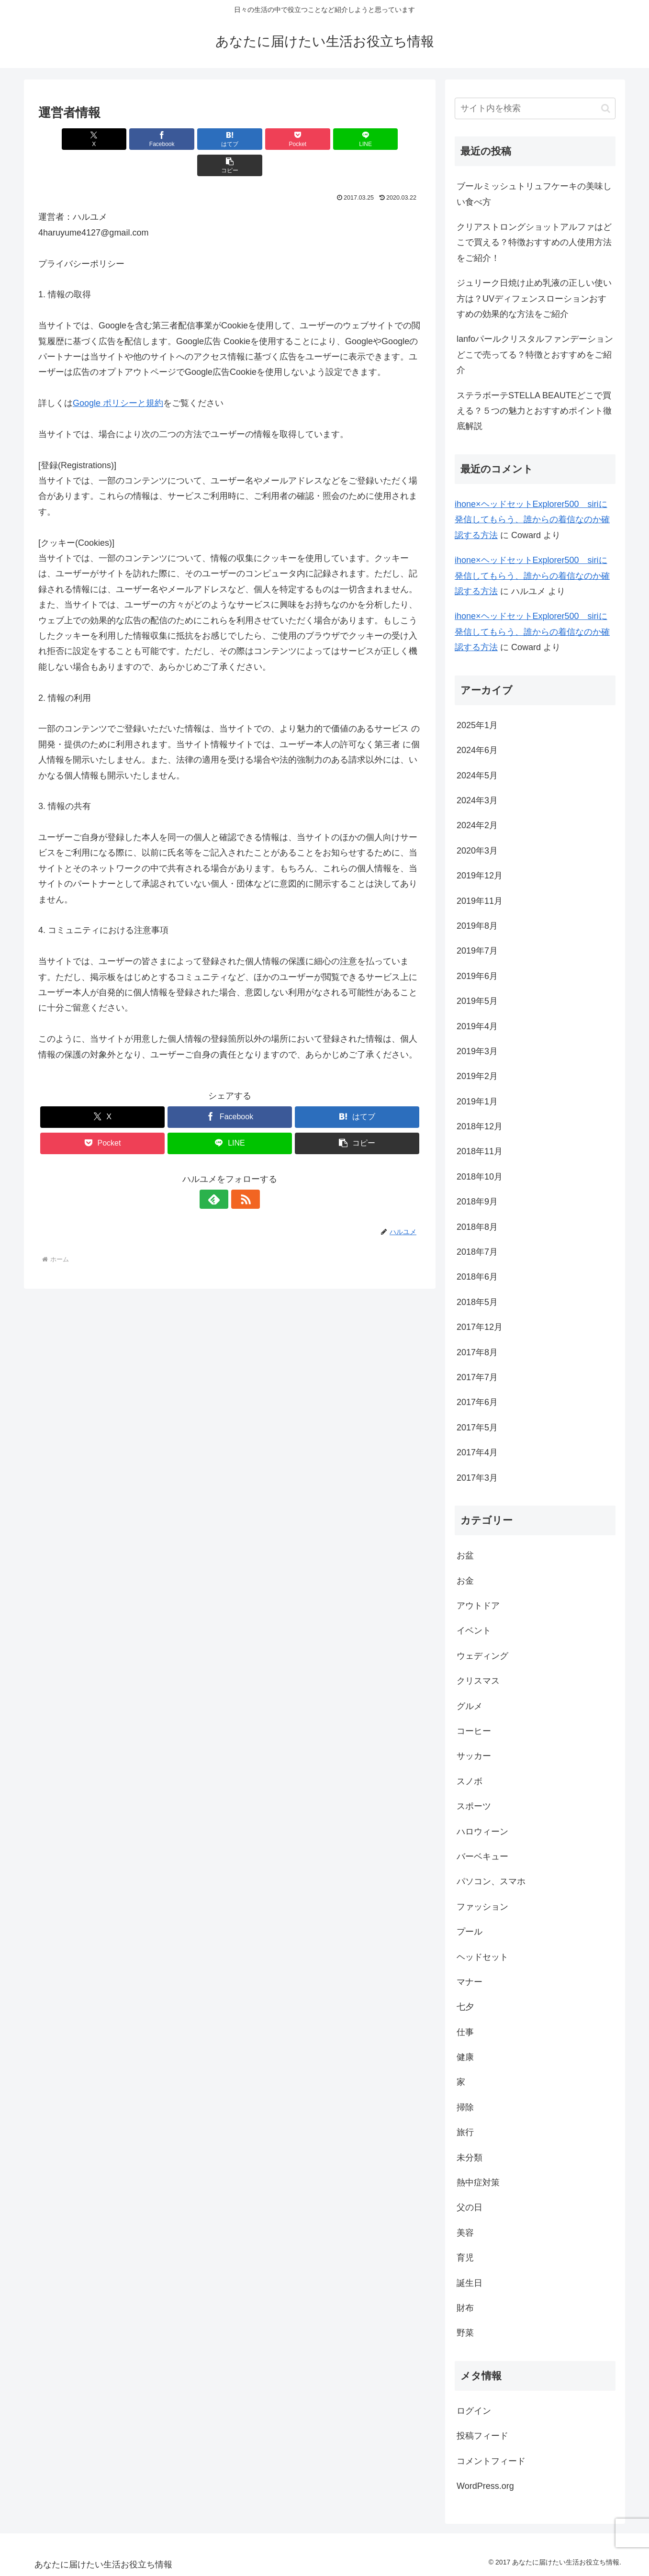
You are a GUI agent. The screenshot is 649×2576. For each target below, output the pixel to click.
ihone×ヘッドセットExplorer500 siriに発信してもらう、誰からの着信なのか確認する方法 (532, 519)
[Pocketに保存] (261, 139)
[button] (390, 139)
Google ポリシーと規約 (118, 377)
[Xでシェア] (69, 139)
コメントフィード (491, 2461)
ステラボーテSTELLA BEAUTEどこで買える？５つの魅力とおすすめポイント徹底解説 (534, 411)
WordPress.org (485, 2486)
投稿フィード (482, 2436)
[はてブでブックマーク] (197, 139)
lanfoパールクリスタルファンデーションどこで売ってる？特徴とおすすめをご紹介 (535, 354)
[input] (535, 108)
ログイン (474, 2411)
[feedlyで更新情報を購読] (218, 1172)
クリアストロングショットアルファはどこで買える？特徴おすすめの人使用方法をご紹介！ (534, 242)
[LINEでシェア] (326, 139)
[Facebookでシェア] (133, 139)
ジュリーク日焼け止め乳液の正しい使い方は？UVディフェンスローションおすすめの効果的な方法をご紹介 (534, 298)
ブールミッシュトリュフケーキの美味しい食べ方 (534, 193)
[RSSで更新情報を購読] (240, 1172)
